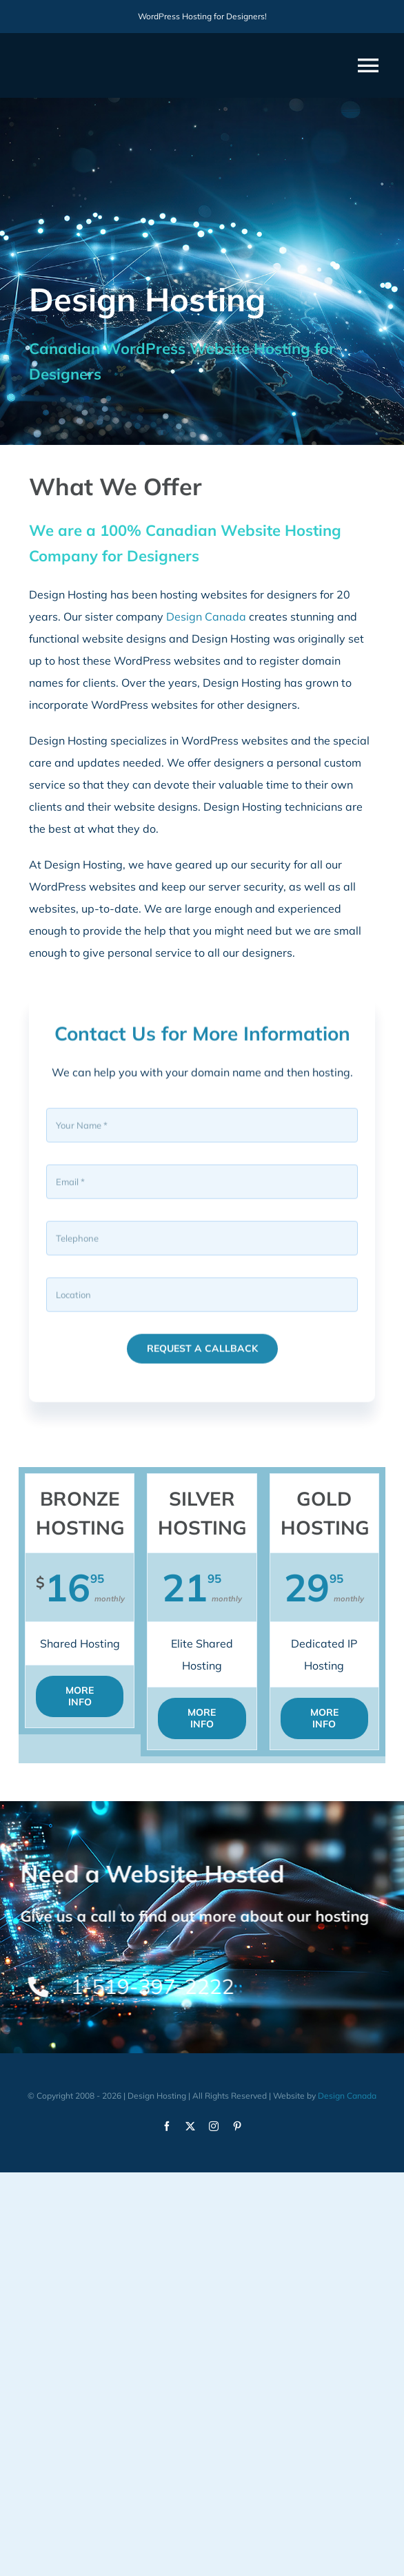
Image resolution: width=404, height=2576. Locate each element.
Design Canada (206, 616)
